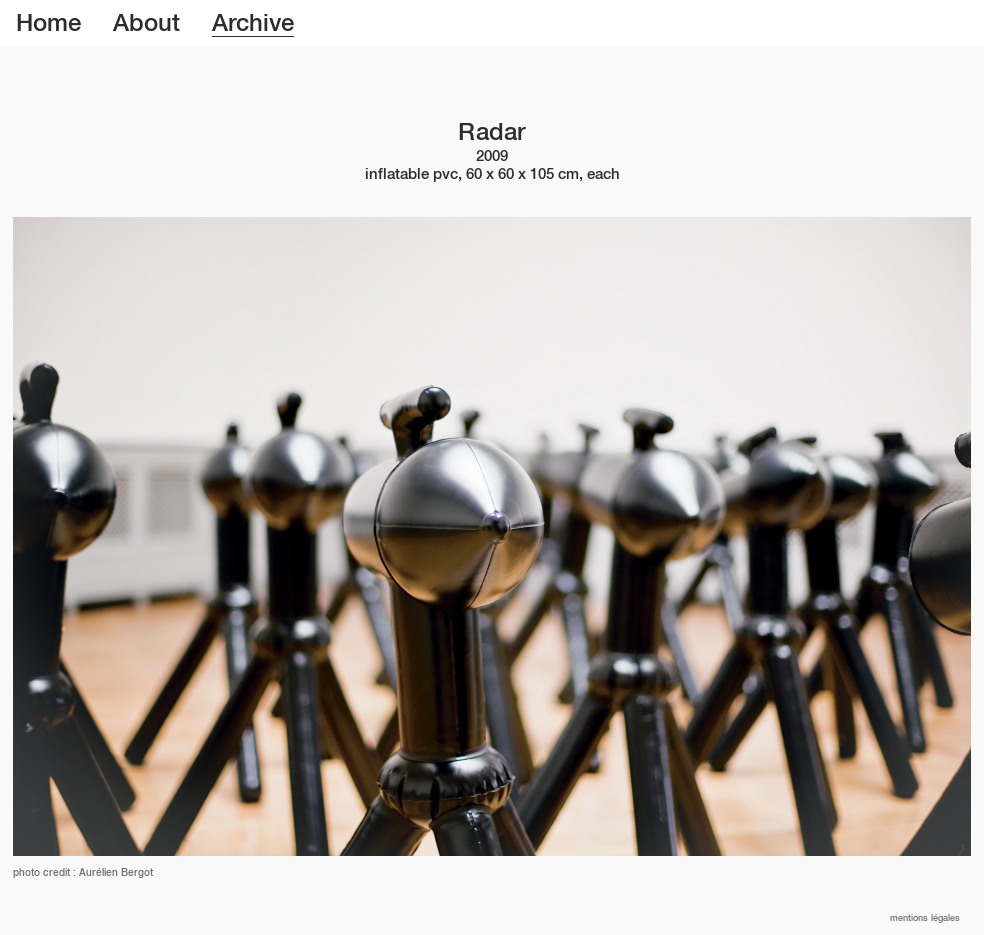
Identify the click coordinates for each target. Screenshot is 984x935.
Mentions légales (925, 918)
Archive (253, 24)
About (146, 24)
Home (48, 24)
